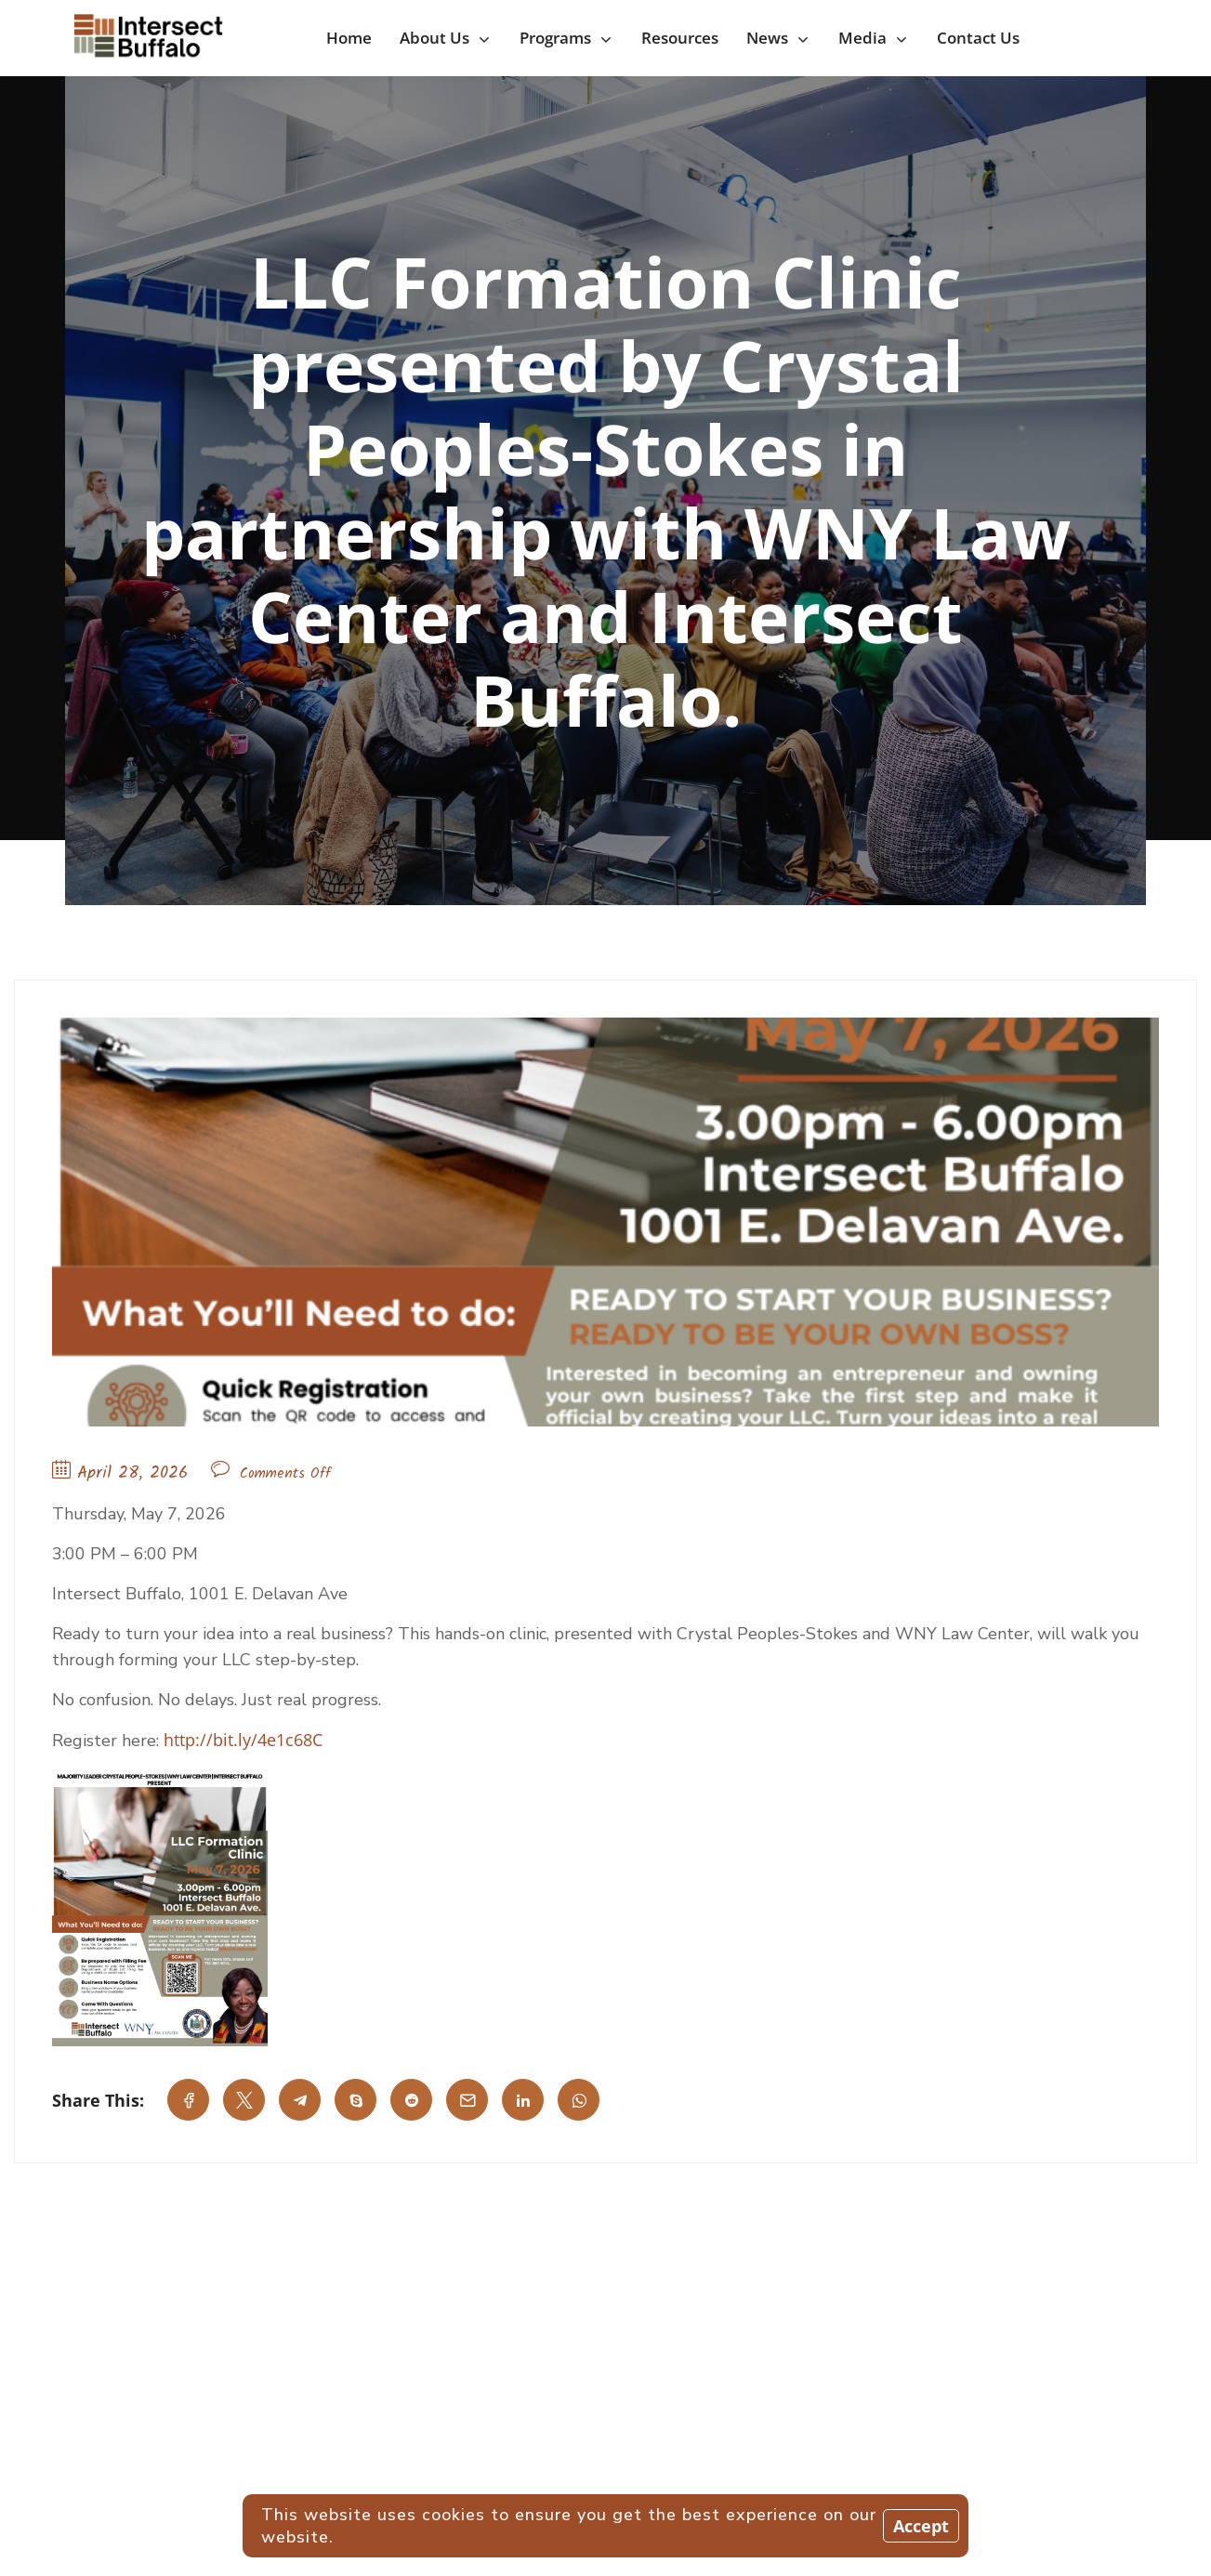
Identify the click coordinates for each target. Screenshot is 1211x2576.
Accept (921, 2526)
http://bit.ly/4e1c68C (243, 1739)
